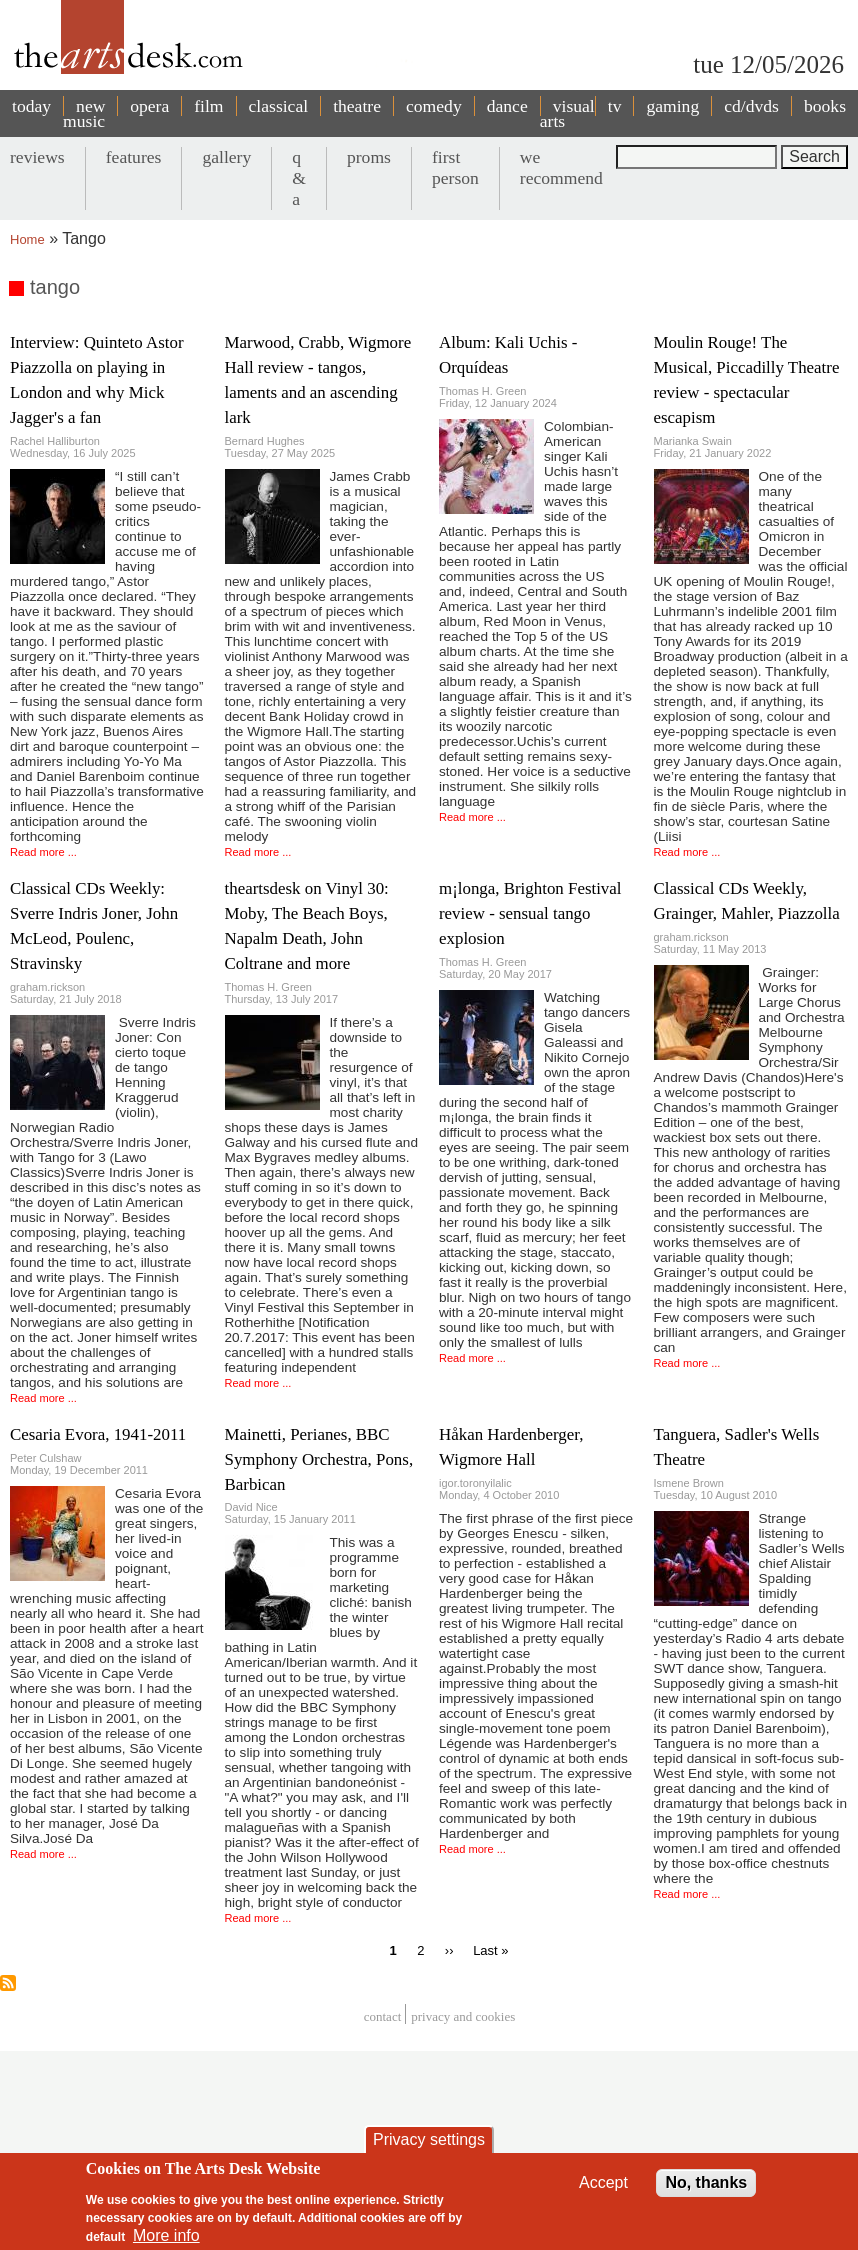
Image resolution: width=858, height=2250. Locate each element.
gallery (226, 157)
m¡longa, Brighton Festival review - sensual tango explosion (530, 913)
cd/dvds (751, 106)
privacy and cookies (463, 2016)
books (825, 106)
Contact (383, 2016)
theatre (357, 106)
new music (84, 113)
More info (166, 2238)
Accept (603, 2185)
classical (279, 106)
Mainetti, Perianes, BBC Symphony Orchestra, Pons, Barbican (319, 1459)
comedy (434, 106)
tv (615, 106)
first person (455, 167)
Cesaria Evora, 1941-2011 (98, 1434)
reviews (37, 157)
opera (149, 106)
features (134, 157)
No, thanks (706, 2185)
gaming (672, 106)
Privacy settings (429, 2142)
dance (507, 106)
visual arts (567, 113)
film (208, 106)
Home (27, 239)
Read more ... (43, 852)
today (31, 106)
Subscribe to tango (8, 1983)
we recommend (561, 167)
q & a (299, 178)
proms (369, 157)
